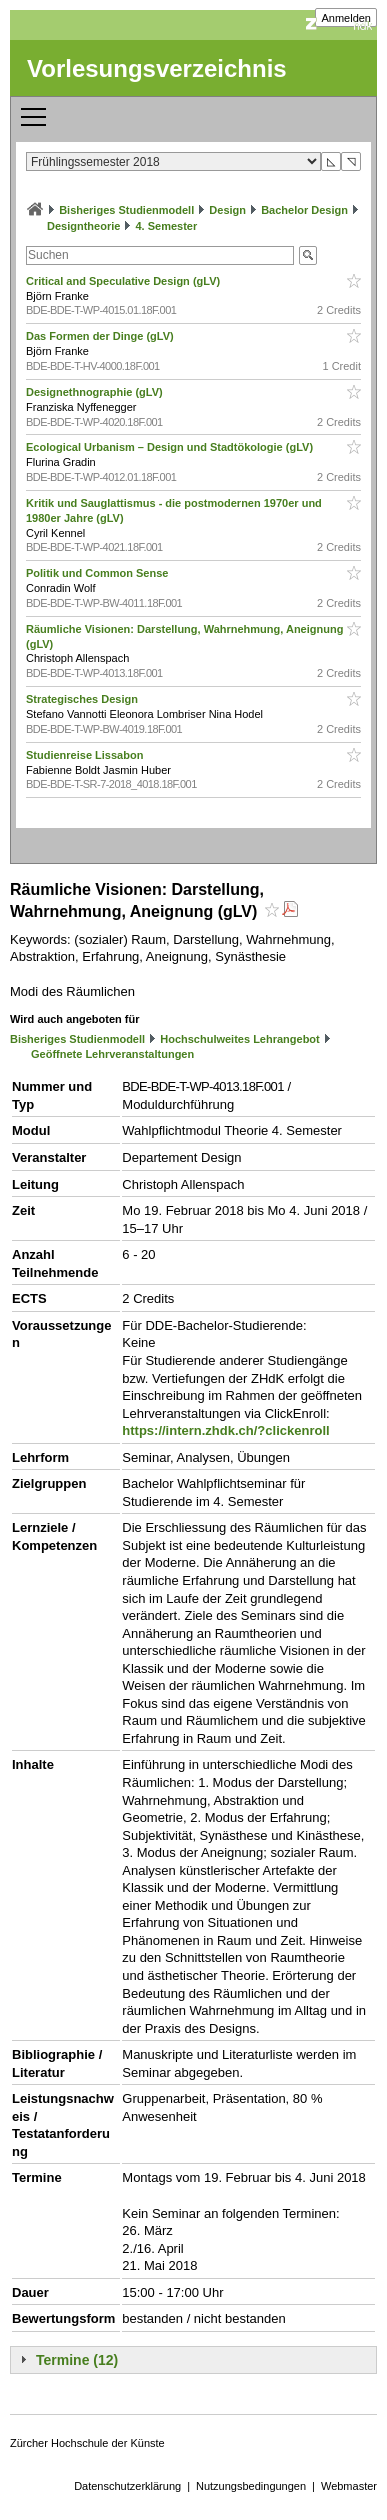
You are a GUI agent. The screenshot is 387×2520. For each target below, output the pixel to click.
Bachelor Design (304, 210)
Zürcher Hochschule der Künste (87, 2443)
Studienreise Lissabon (86, 755)
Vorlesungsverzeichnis (157, 68)
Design (227, 210)
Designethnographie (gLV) (96, 392)
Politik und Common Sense (98, 573)
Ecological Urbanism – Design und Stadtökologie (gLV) (171, 447)
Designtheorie (83, 226)
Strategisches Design (83, 699)
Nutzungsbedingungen (251, 2486)
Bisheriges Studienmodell (126, 210)
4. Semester (166, 226)
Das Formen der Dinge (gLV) (101, 336)
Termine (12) (77, 2360)
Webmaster (349, 2486)
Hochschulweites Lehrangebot (240, 1039)
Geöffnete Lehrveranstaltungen (112, 1054)
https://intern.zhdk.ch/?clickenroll (225, 1430)
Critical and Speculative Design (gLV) (124, 281)
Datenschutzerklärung (127, 2486)
